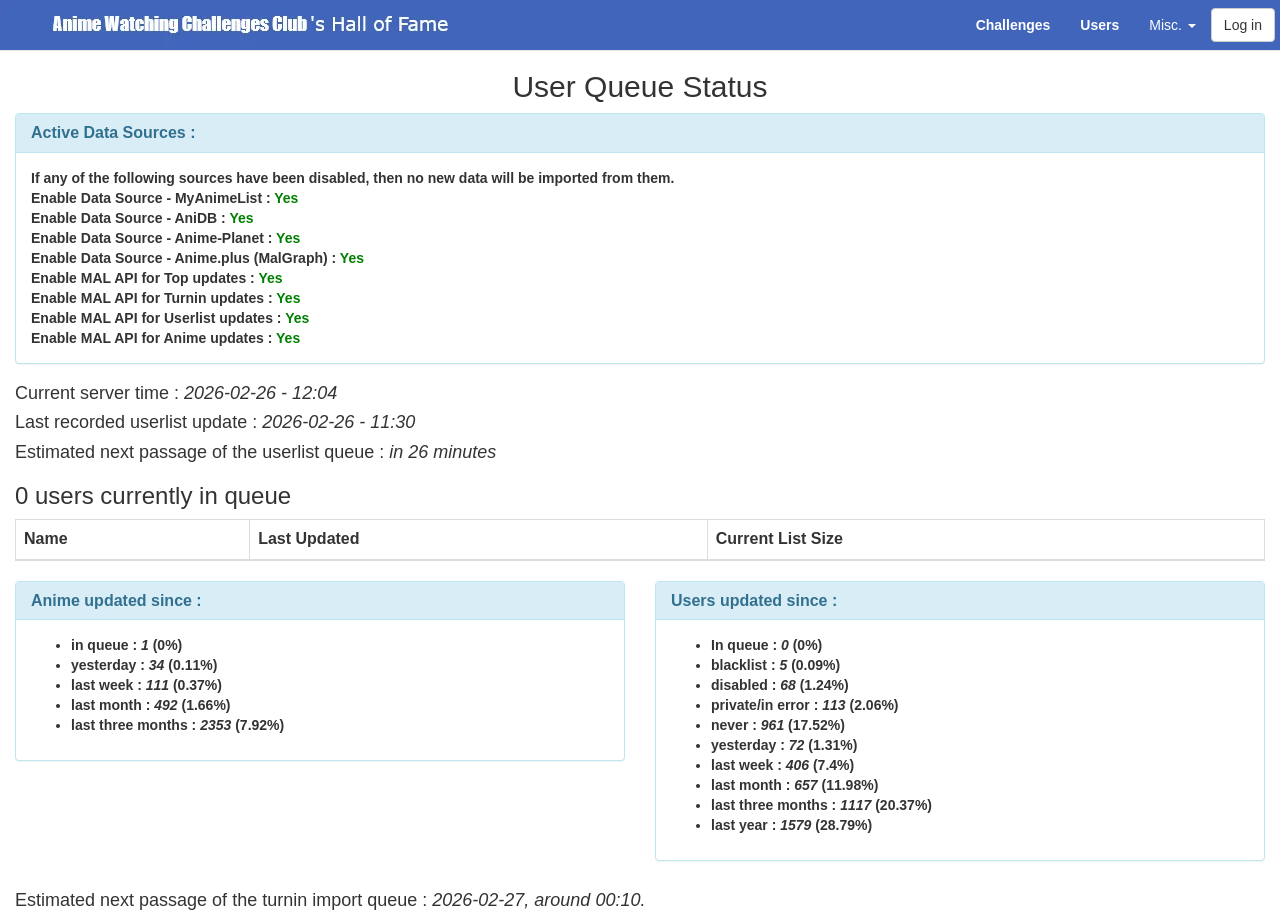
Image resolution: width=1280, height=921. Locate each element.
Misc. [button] (1172, 25)
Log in (1243, 25)
